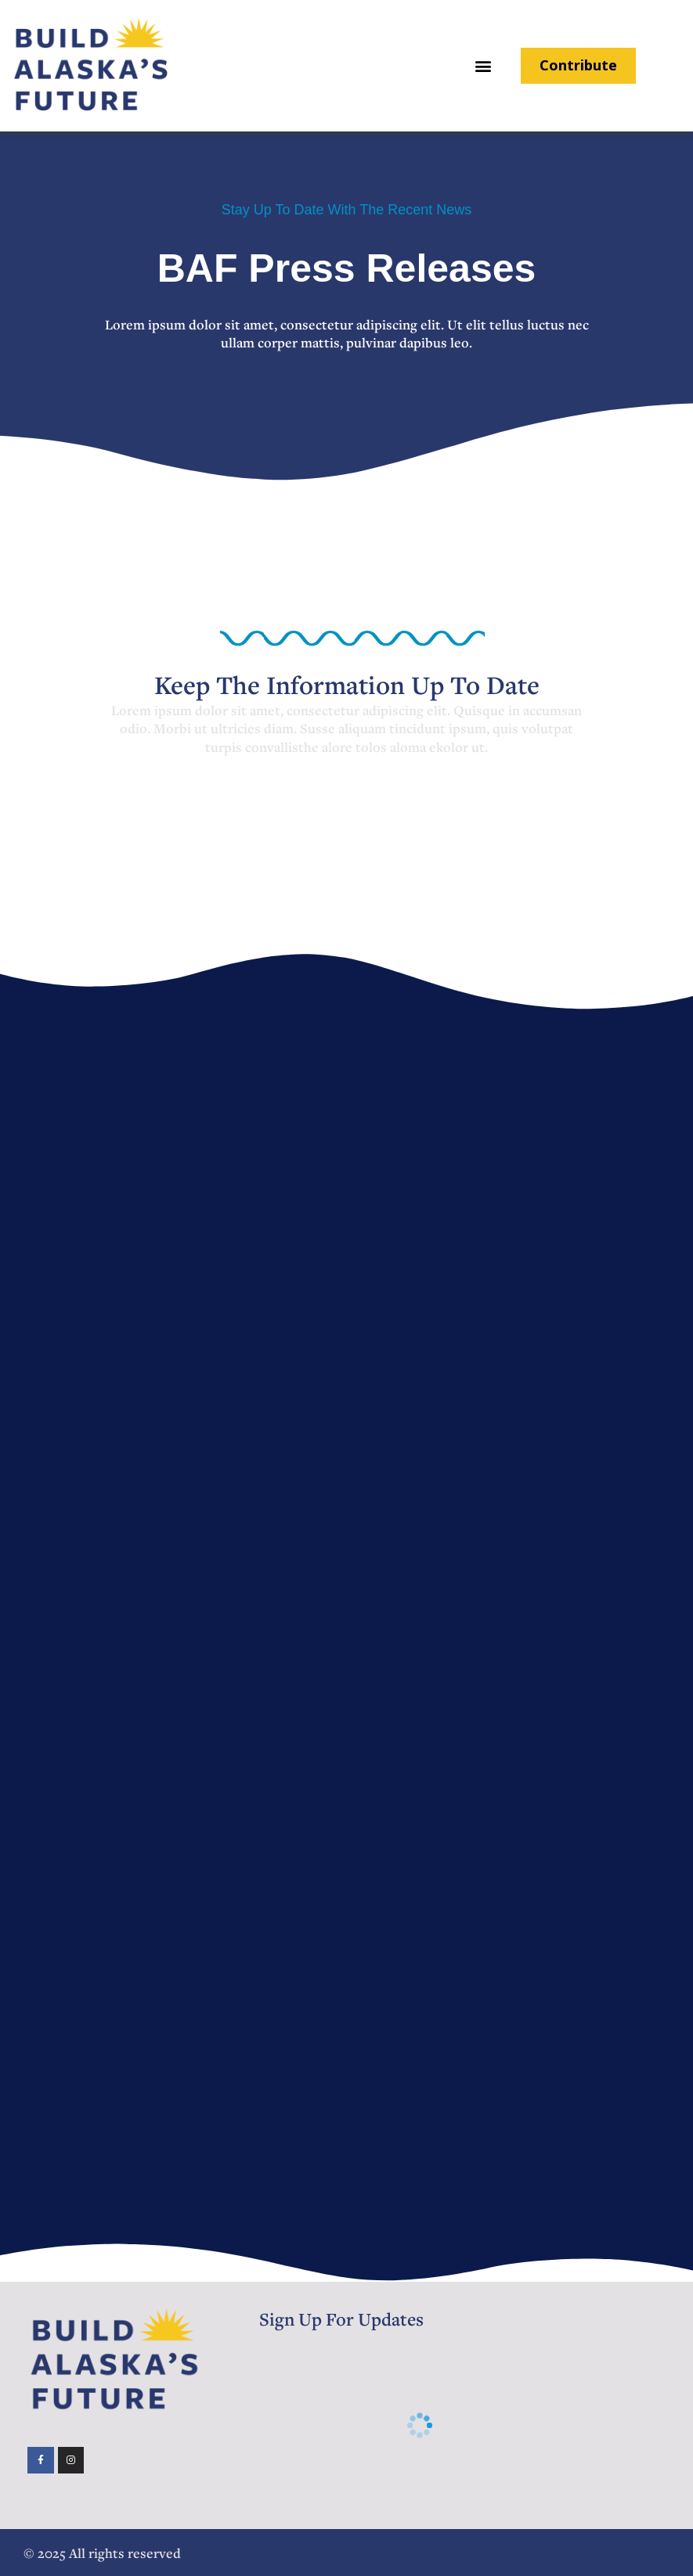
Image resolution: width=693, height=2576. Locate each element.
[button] (483, 66)
